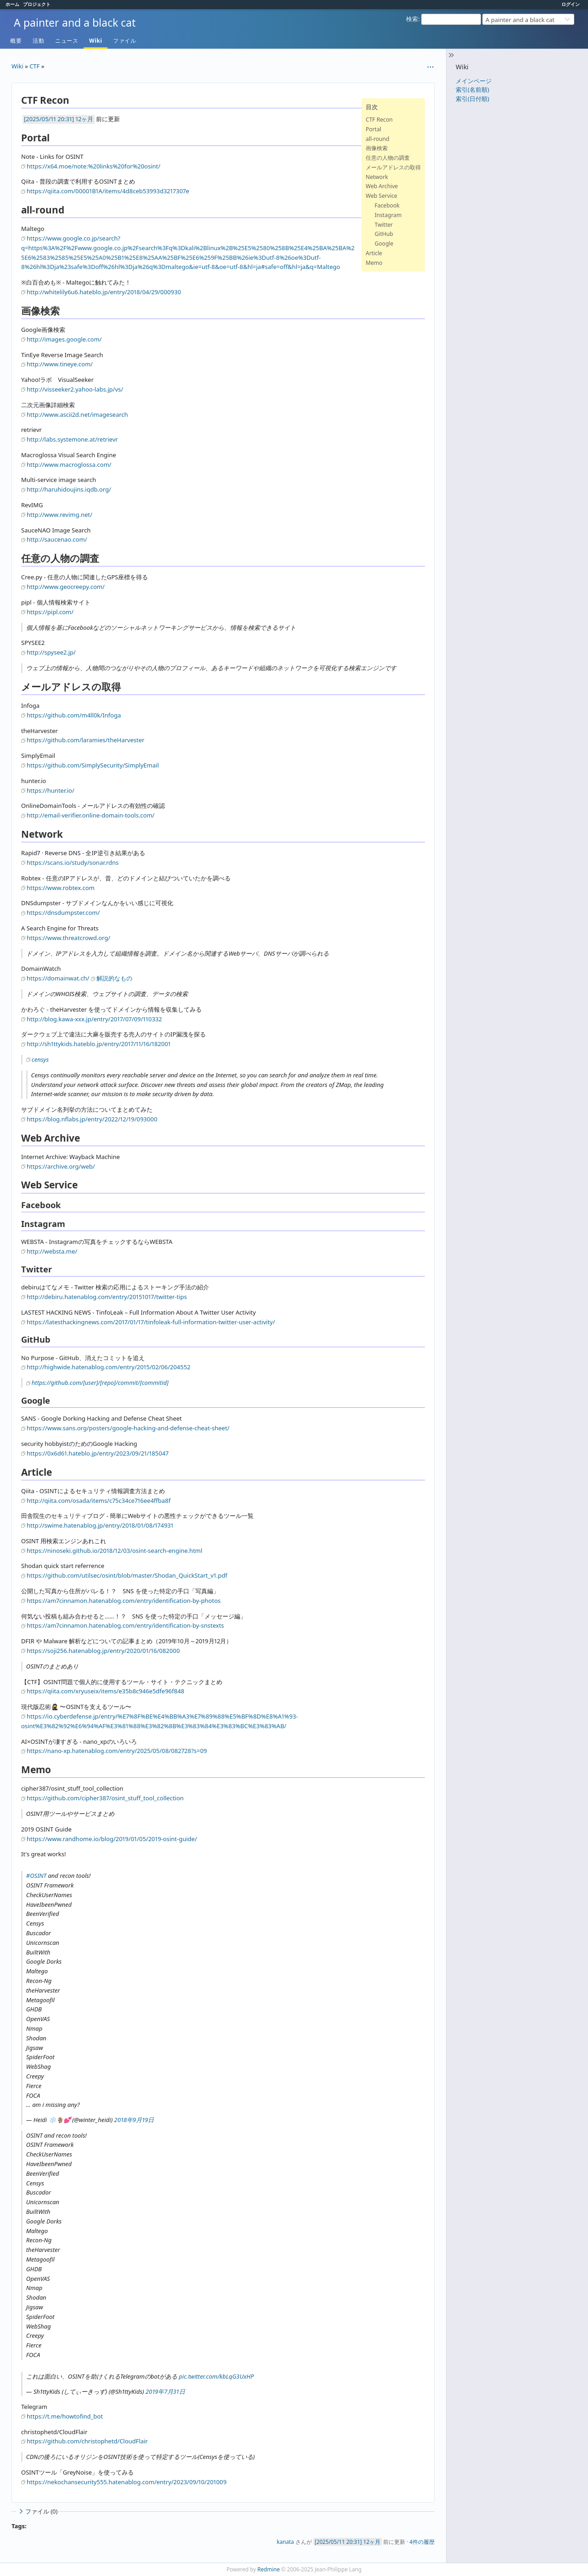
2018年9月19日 (134, 2120)
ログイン (570, 4)
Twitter (384, 225)
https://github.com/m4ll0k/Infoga (74, 715)
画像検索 (377, 148)
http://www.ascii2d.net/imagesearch (77, 414)
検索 (412, 19)
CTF (34, 66)
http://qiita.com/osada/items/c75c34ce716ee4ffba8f (98, 1500)
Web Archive (382, 186)
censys (40, 1059)
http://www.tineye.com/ (60, 364)
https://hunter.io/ (50, 790)
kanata (285, 2541)
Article (374, 253)
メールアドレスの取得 (393, 167)
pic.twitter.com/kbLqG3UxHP (216, 2376)
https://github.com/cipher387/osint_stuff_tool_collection (105, 1798)
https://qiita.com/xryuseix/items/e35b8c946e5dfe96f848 (105, 1691)
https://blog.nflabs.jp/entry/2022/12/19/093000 (92, 1119)
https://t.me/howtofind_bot (65, 2416)
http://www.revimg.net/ (59, 514)
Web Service (381, 196)
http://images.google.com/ (64, 339)
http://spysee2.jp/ (51, 652)
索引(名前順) (472, 89)
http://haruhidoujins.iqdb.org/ (69, 489)
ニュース (66, 41)
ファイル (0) (37, 2511)
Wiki (95, 41)
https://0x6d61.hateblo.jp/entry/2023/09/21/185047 (98, 1453)
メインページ (474, 81)
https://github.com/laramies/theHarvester (85, 740)
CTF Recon (379, 119)
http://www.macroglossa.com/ (69, 464)
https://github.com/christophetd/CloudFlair (87, 2441)
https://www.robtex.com (61, 888)
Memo (374, 263)
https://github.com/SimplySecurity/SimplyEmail (93, 765)
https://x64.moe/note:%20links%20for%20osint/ (93, 166)
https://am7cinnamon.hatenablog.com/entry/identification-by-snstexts (125, 1625)
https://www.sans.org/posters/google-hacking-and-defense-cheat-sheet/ (128, 1428)
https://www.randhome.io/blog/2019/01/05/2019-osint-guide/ (112, 1839)
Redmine (268, 2569)
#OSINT (36, 1875)
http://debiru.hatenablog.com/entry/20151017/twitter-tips (107, 1297)
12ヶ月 (84, 119)
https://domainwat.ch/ (58, 978)
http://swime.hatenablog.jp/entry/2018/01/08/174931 (100, 1525)
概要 (16, 41)
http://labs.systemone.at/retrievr (72, 439)
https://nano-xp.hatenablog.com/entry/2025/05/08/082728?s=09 (117, 1751)
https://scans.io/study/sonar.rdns (73, 862)
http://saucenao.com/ (57, 539)
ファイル (124, 41)
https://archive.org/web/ (61, 1166)
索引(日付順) (472, 99)
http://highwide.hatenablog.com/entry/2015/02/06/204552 (108, 1367)
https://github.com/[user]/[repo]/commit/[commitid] (100, 1382)
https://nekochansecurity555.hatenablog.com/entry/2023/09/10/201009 (126, 2482)
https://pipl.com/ (50, 612)
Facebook (387, 205)
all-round (377, 139)
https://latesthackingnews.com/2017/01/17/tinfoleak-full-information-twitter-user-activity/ (151, 1322)
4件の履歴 (422, 2541)
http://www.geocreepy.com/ (66, 586)
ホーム (12, 4)
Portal (373, 129)
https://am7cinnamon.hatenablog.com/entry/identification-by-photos (123, 1600)
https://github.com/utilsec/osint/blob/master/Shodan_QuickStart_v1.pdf (127, 1575)
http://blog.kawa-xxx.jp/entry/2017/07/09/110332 (94, 1019)
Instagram (388, 215)
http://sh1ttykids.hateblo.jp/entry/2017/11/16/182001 (99, 1044)
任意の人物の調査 (388, 158)
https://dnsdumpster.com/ (63, 912)
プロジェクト (37, 4)
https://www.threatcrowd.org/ (68, 938)
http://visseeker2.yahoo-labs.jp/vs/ (75, 389)
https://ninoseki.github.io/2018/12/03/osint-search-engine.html (114, 1550)
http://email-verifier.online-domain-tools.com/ (90, 815)
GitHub (384, 234)
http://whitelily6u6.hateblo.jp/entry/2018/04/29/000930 (104, 292)
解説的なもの (114, 978)
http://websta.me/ (52, 1251)
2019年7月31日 (165, 2391)
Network (377, 177)
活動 (38, 41)
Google (384, 243)
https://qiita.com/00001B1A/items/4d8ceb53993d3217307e (108, 191)
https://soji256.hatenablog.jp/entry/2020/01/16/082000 (103, 1650)
